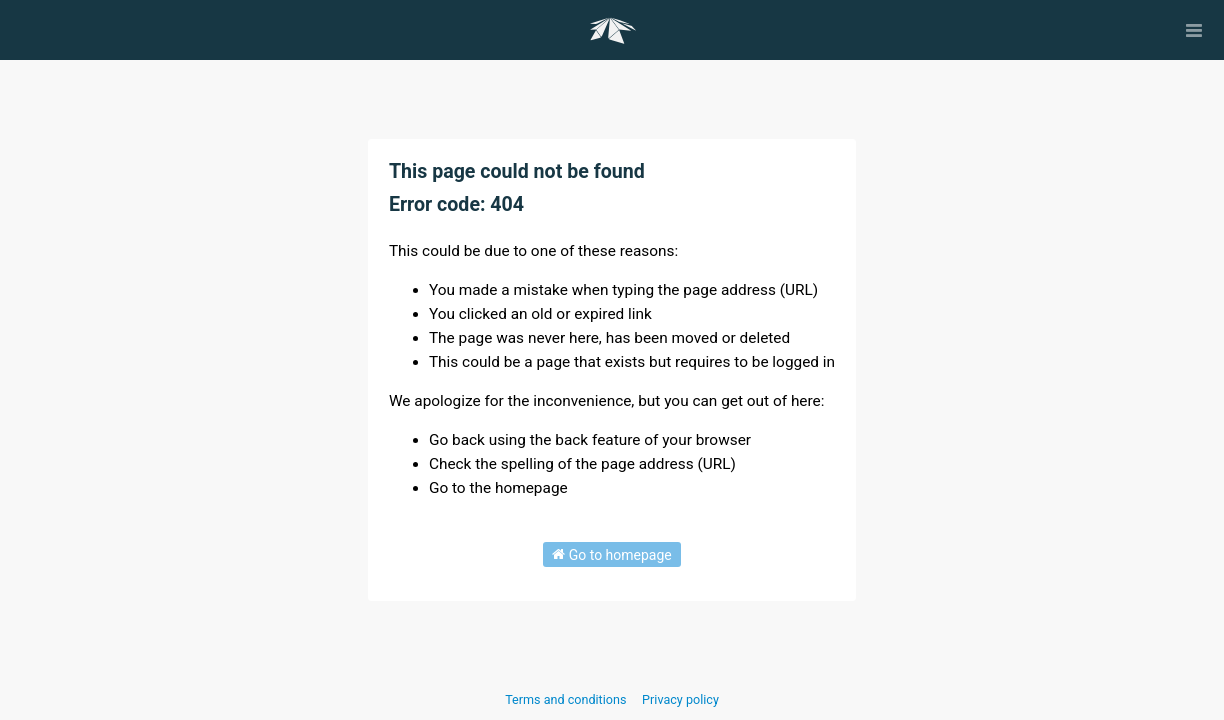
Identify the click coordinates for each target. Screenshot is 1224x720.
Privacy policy (680, 699)
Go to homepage (612, 554)
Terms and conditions (567, 699)
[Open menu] (1194, 30)
